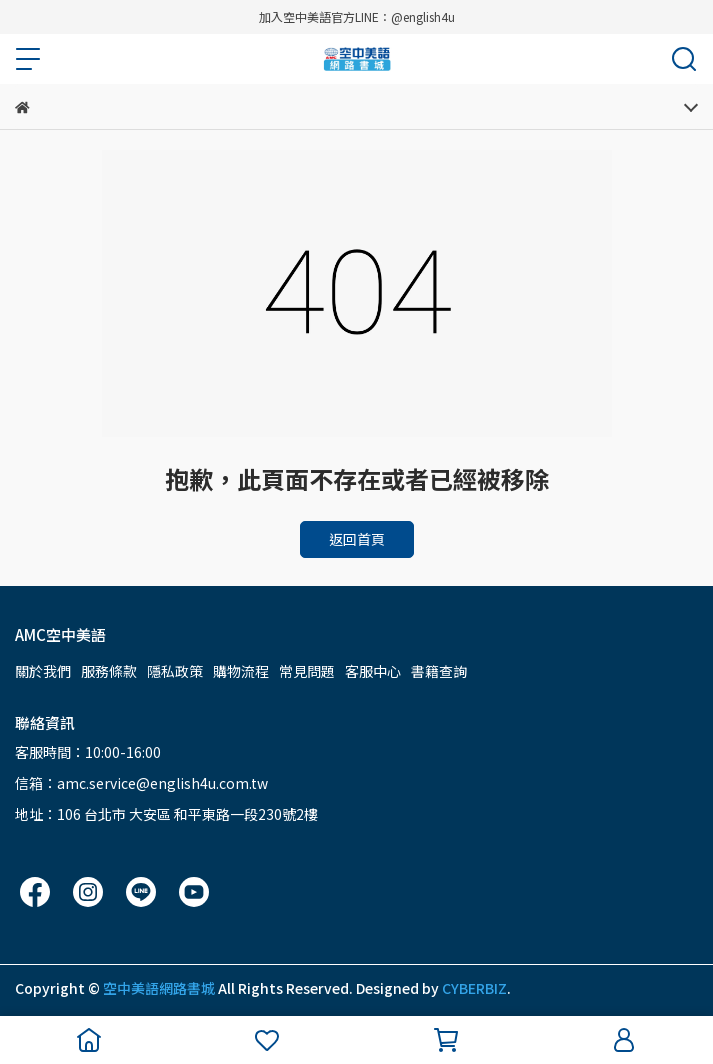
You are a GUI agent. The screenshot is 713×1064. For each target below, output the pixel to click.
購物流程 (241, 671)
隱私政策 (175, 671)
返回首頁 (357, 539)
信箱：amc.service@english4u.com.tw (141, 783)
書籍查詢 (439, 671)
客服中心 (373, 671)
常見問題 (307, 671)
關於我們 (43, 671)
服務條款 (109, 671)
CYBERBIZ (474, 988)
